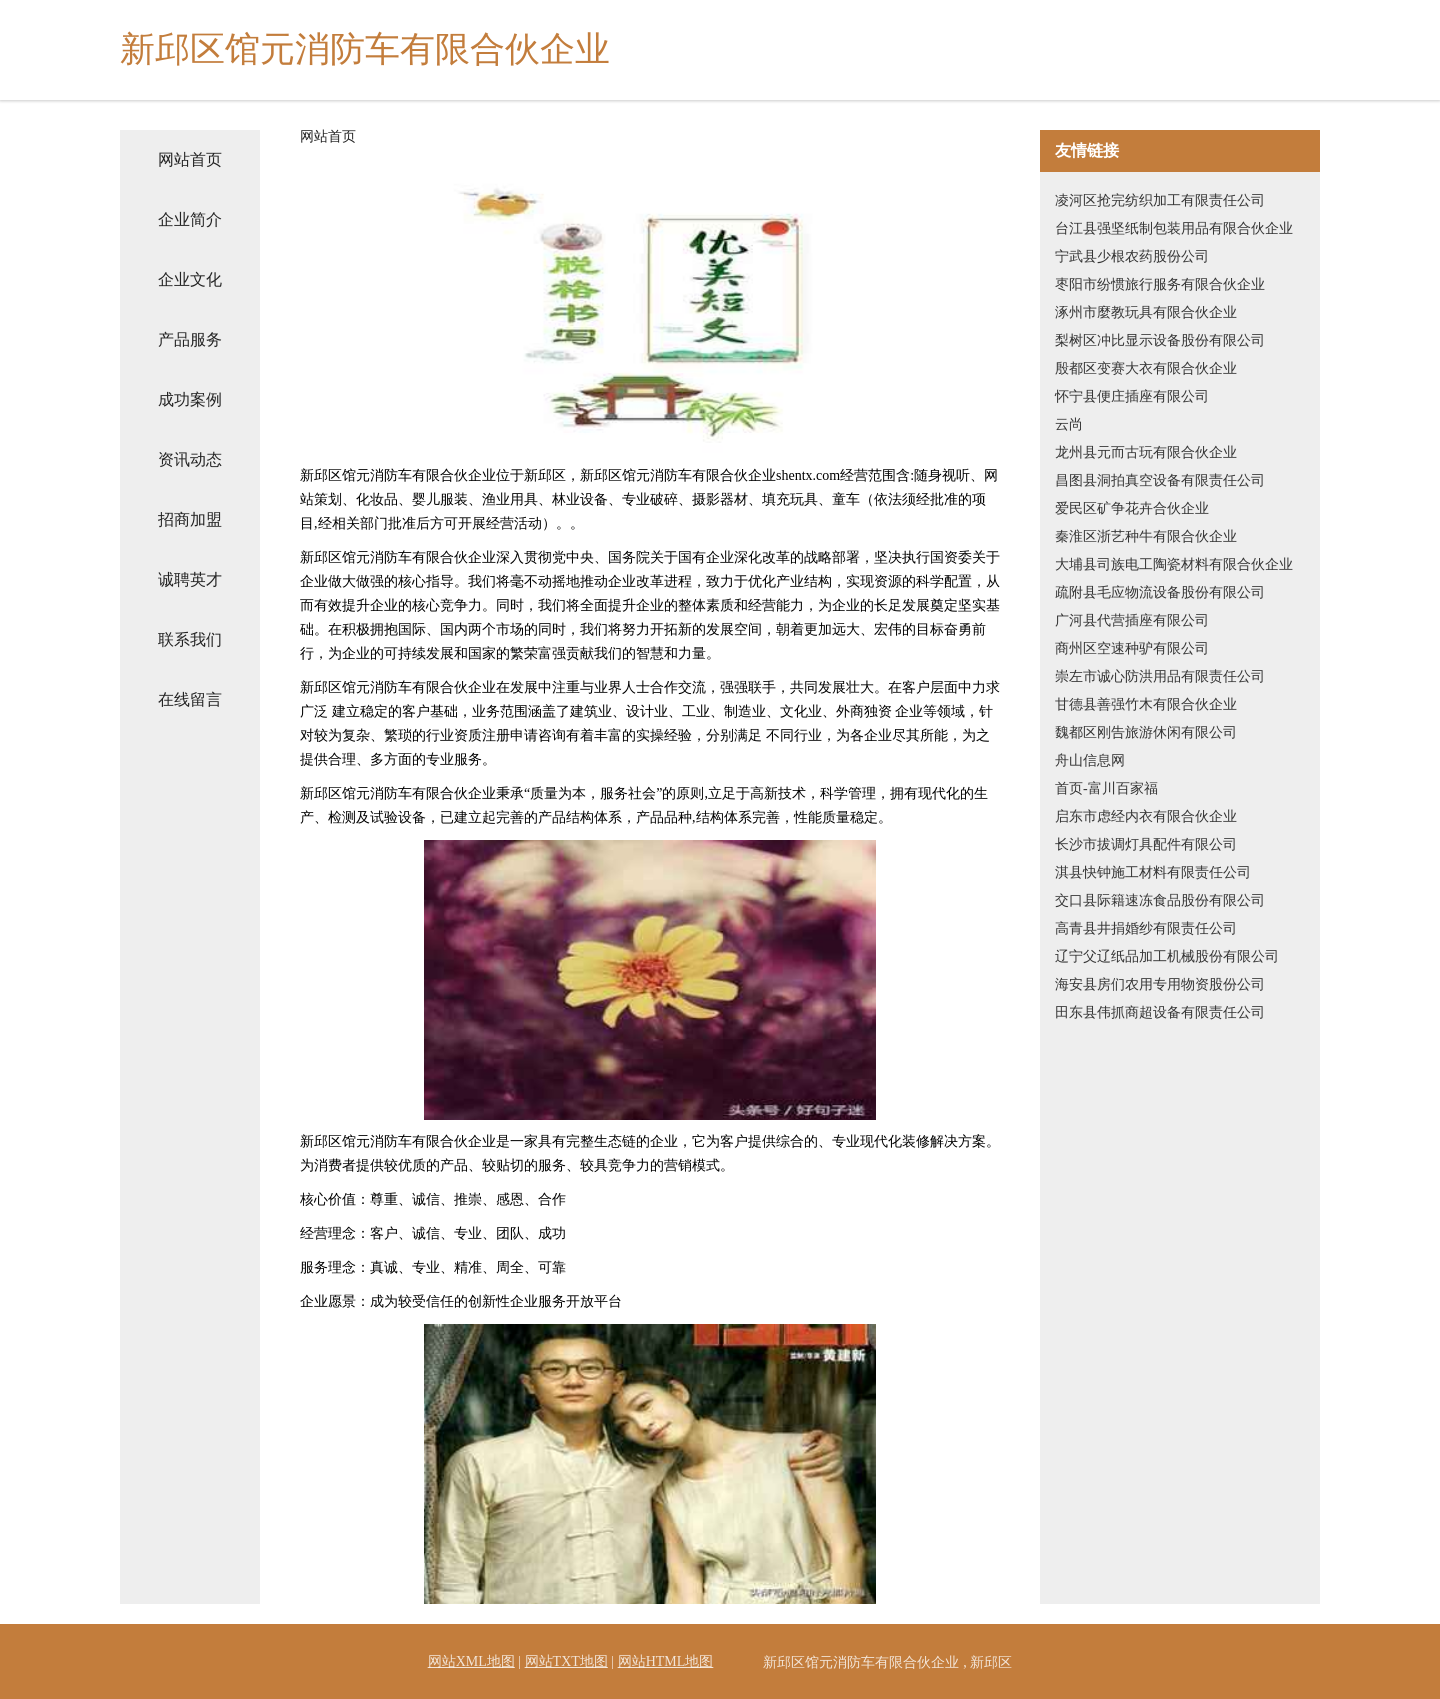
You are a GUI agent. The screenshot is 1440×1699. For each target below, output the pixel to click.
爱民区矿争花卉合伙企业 (1132, 508)
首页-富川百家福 (1106, 788)
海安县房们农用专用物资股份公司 (1160, 984)
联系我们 (190, 639)
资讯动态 (190, 459)
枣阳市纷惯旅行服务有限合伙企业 (1160, 284)
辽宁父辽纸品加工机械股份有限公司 (1167, 956)
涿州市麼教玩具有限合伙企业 (1146, 312)
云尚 (1069, 424)
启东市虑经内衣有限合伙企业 (1146, 816)
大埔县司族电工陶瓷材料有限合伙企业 (1174, 564)
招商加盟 (190, 519)
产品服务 (190, 339)
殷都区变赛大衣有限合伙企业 (1146, 368)
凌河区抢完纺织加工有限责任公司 (1160, 200)
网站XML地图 (471, 1661)
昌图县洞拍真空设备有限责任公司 (1160, 480)
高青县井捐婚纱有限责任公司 (1146, 928)
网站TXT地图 (566, 1661)
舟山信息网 (1090, 760)
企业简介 (190, 219)
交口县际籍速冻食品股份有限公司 (1160, 900)
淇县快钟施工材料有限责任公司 (1153, 872)
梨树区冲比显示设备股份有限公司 (1160, 340)
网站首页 (190, 159)
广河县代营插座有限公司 (1132, 620)
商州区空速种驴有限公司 (1132, 648)
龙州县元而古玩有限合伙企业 (1146, 452)
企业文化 (190, 279)
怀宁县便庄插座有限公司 (1132, 396)
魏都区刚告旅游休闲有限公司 (1146, 732)
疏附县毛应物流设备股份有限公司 (1160, 592)
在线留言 (190, 699)
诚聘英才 (190, 579)
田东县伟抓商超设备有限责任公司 (1160, 1012)
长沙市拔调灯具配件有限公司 (1146, 844)
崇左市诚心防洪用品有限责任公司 (1160, 676)
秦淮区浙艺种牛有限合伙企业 (1146, 536)
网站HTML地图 (666, 1661)
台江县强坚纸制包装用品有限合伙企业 (1174, 228)
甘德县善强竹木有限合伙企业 (1146, 704)
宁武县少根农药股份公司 (1132, 256)
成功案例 (190, 399)
